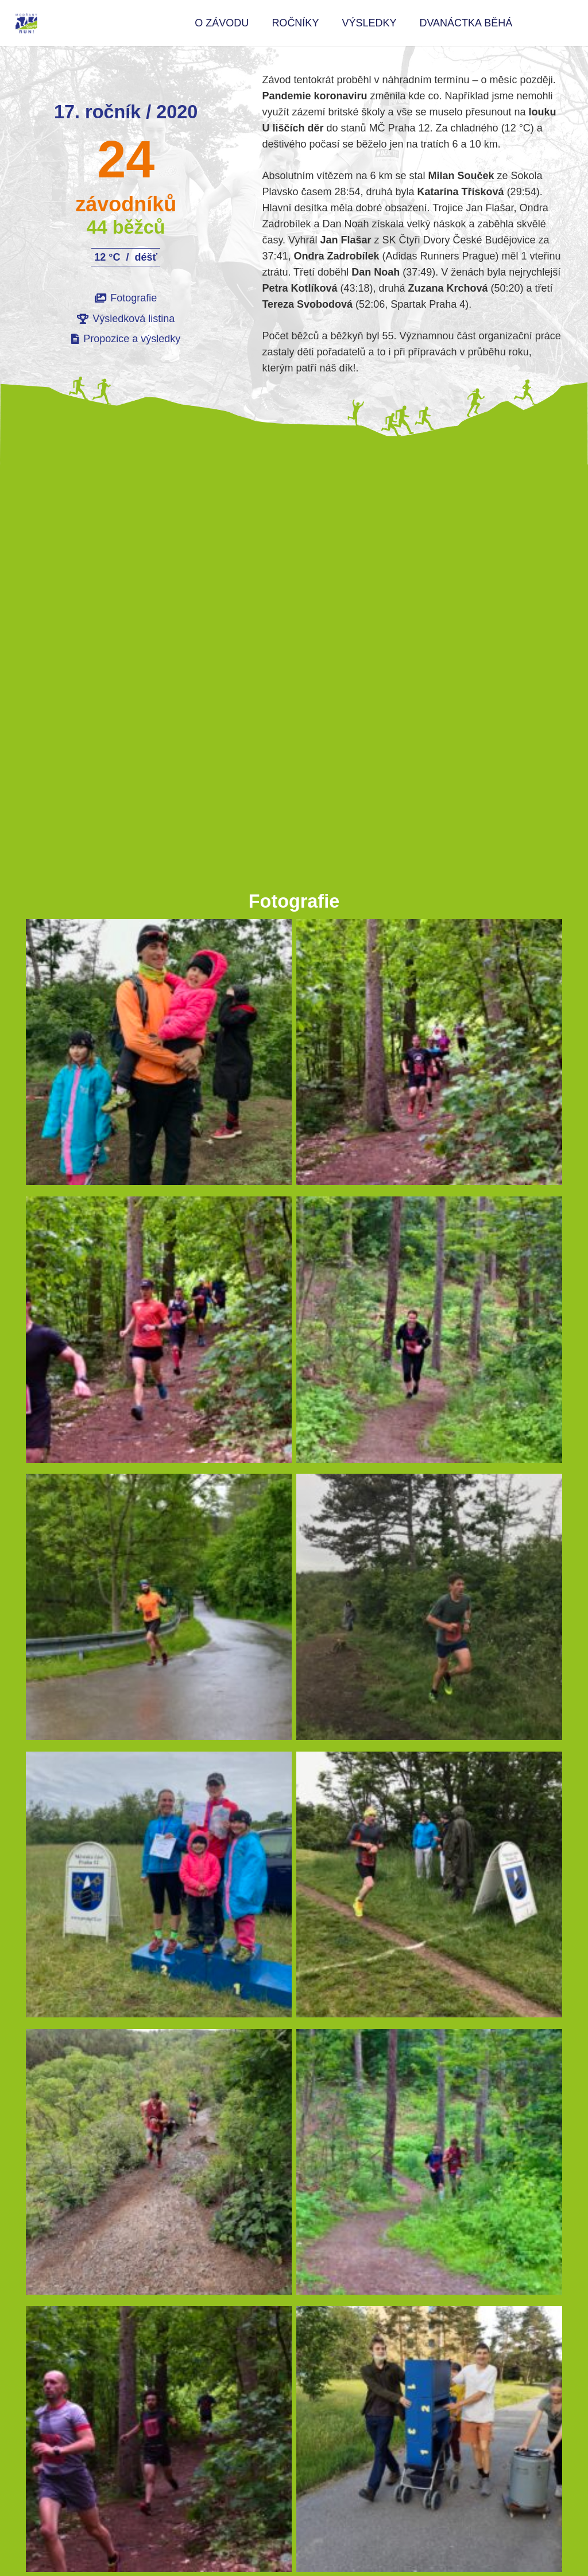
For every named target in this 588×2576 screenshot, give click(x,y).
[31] (159, 1611)
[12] (159, 1055)
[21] (429, 2165)
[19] (159, 1333)
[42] (159, 1888)
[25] (429, 1333)
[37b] (159, 2165)
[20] (429, 1055)
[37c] (429, 1611)
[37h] (429, 1888)
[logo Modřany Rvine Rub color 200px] (26, 23)
